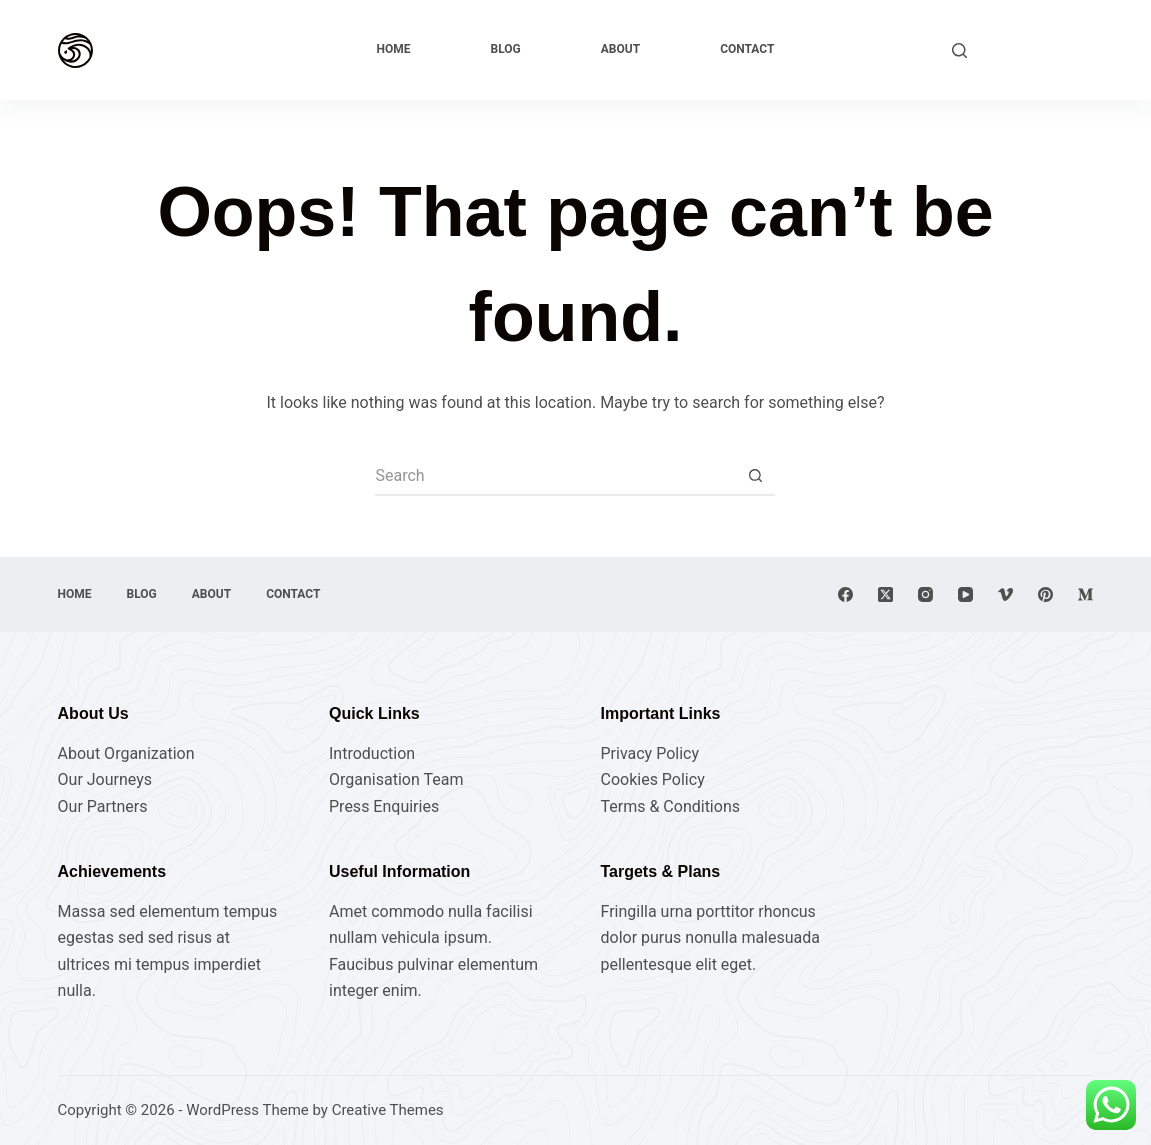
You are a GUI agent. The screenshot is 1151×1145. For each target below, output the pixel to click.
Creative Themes (388, 1110)
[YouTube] (965, 594)
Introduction (372, 753)
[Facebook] (845, 594)
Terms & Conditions (670, 806)
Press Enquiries (384, 806)
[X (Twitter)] (885, 594)
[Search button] (755, 476)
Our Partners (103, 806)
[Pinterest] (1045, 594)
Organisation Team (396, 779)
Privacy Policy (649, 753)
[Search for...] (555, 476)
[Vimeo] (1005, 594)
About (620, 49)
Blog (506, 49)
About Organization (126, 753)
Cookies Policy (652, 779)
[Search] (959, 50)
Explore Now (1040, 49)
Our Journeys (105, 779)
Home (394, 49)
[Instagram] (925, 594)
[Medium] (1085, 594)
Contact (747, 49)
